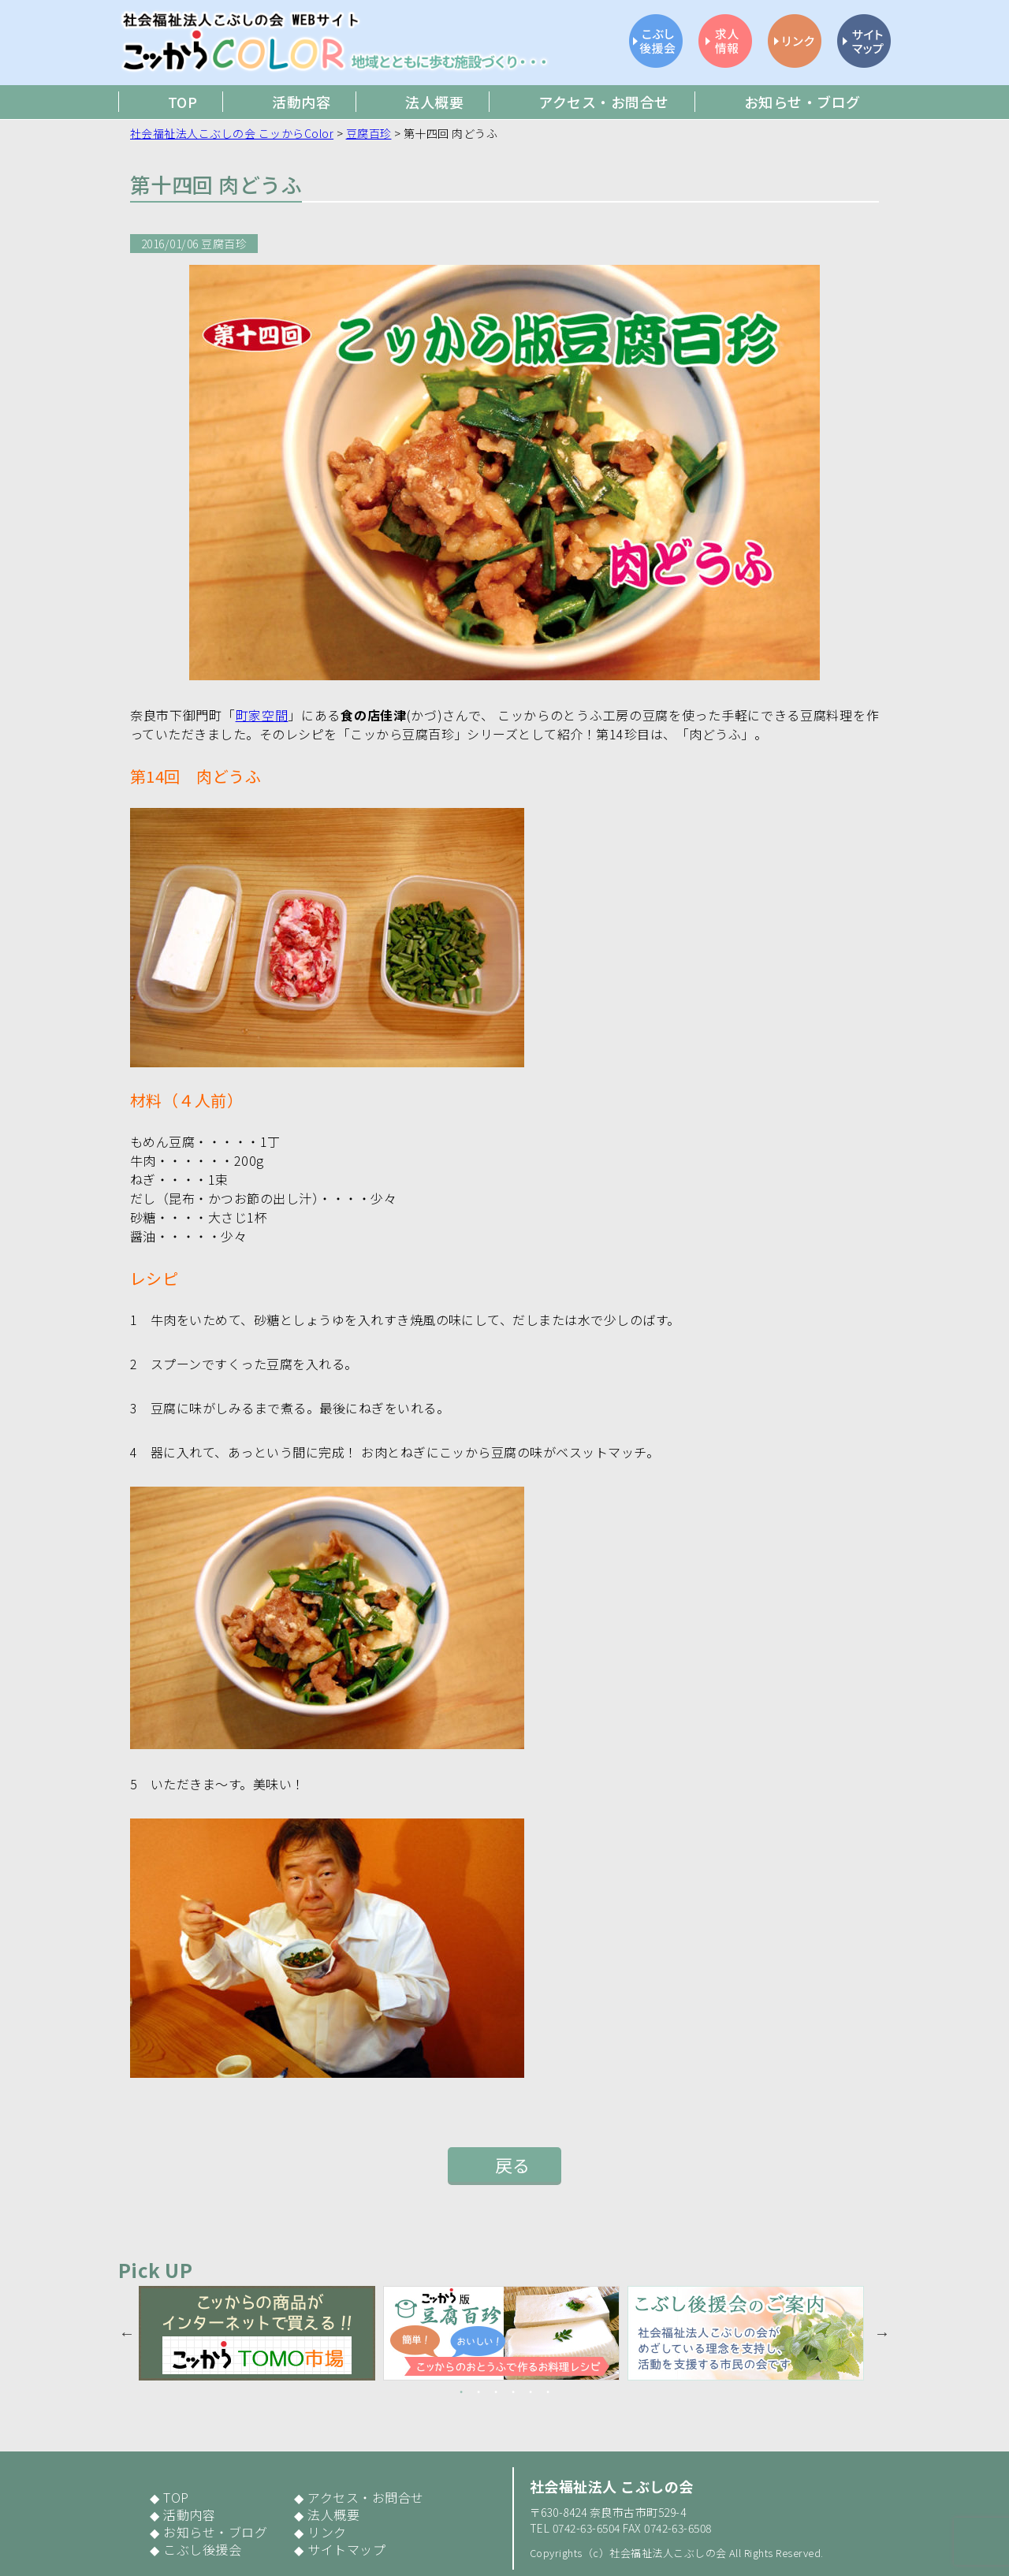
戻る (513, 2164)
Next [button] (882, 2333)
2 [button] (478, 2392)
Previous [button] (127, 2333)
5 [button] (530, 2392)
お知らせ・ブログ (215, 2531)
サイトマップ (346, 2549)
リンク (326, 2531)
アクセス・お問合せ (365, 2497)
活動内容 (189, 2514)
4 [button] (513, 2392)
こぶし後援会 (202, 2549)
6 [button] (548, 2392)
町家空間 (262, 714)
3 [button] (496, 2392)
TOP (175, 2497)
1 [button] (461, 2392)
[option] (261, 2333)
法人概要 (333, 2514)
